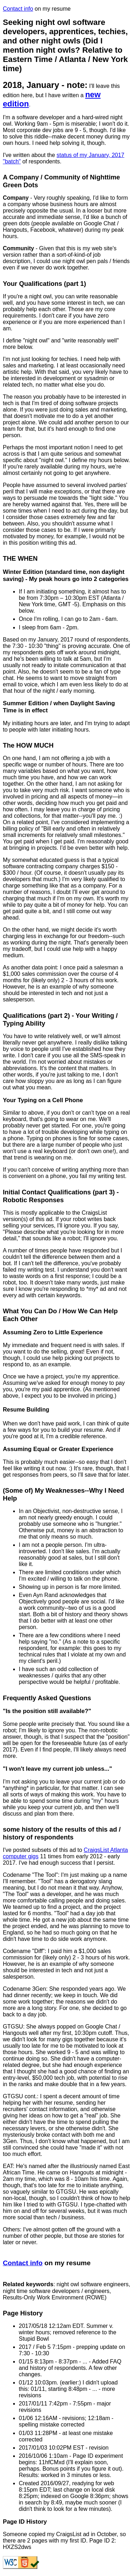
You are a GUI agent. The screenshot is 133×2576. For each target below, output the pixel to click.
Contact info (18, 9)
